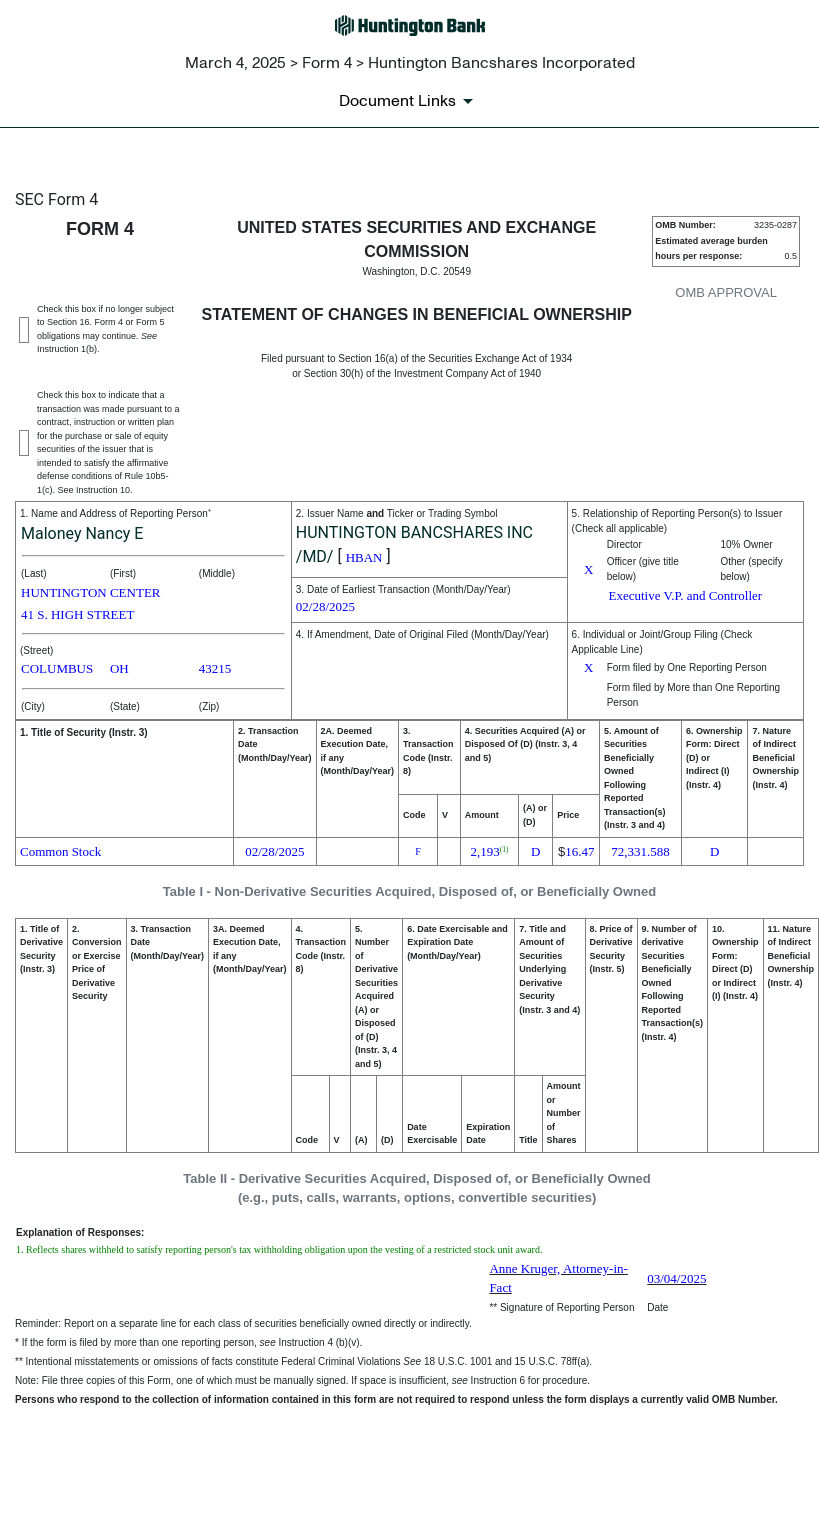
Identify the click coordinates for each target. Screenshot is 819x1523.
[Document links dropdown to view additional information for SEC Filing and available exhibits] (409, 101)
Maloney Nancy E (82, 533)
